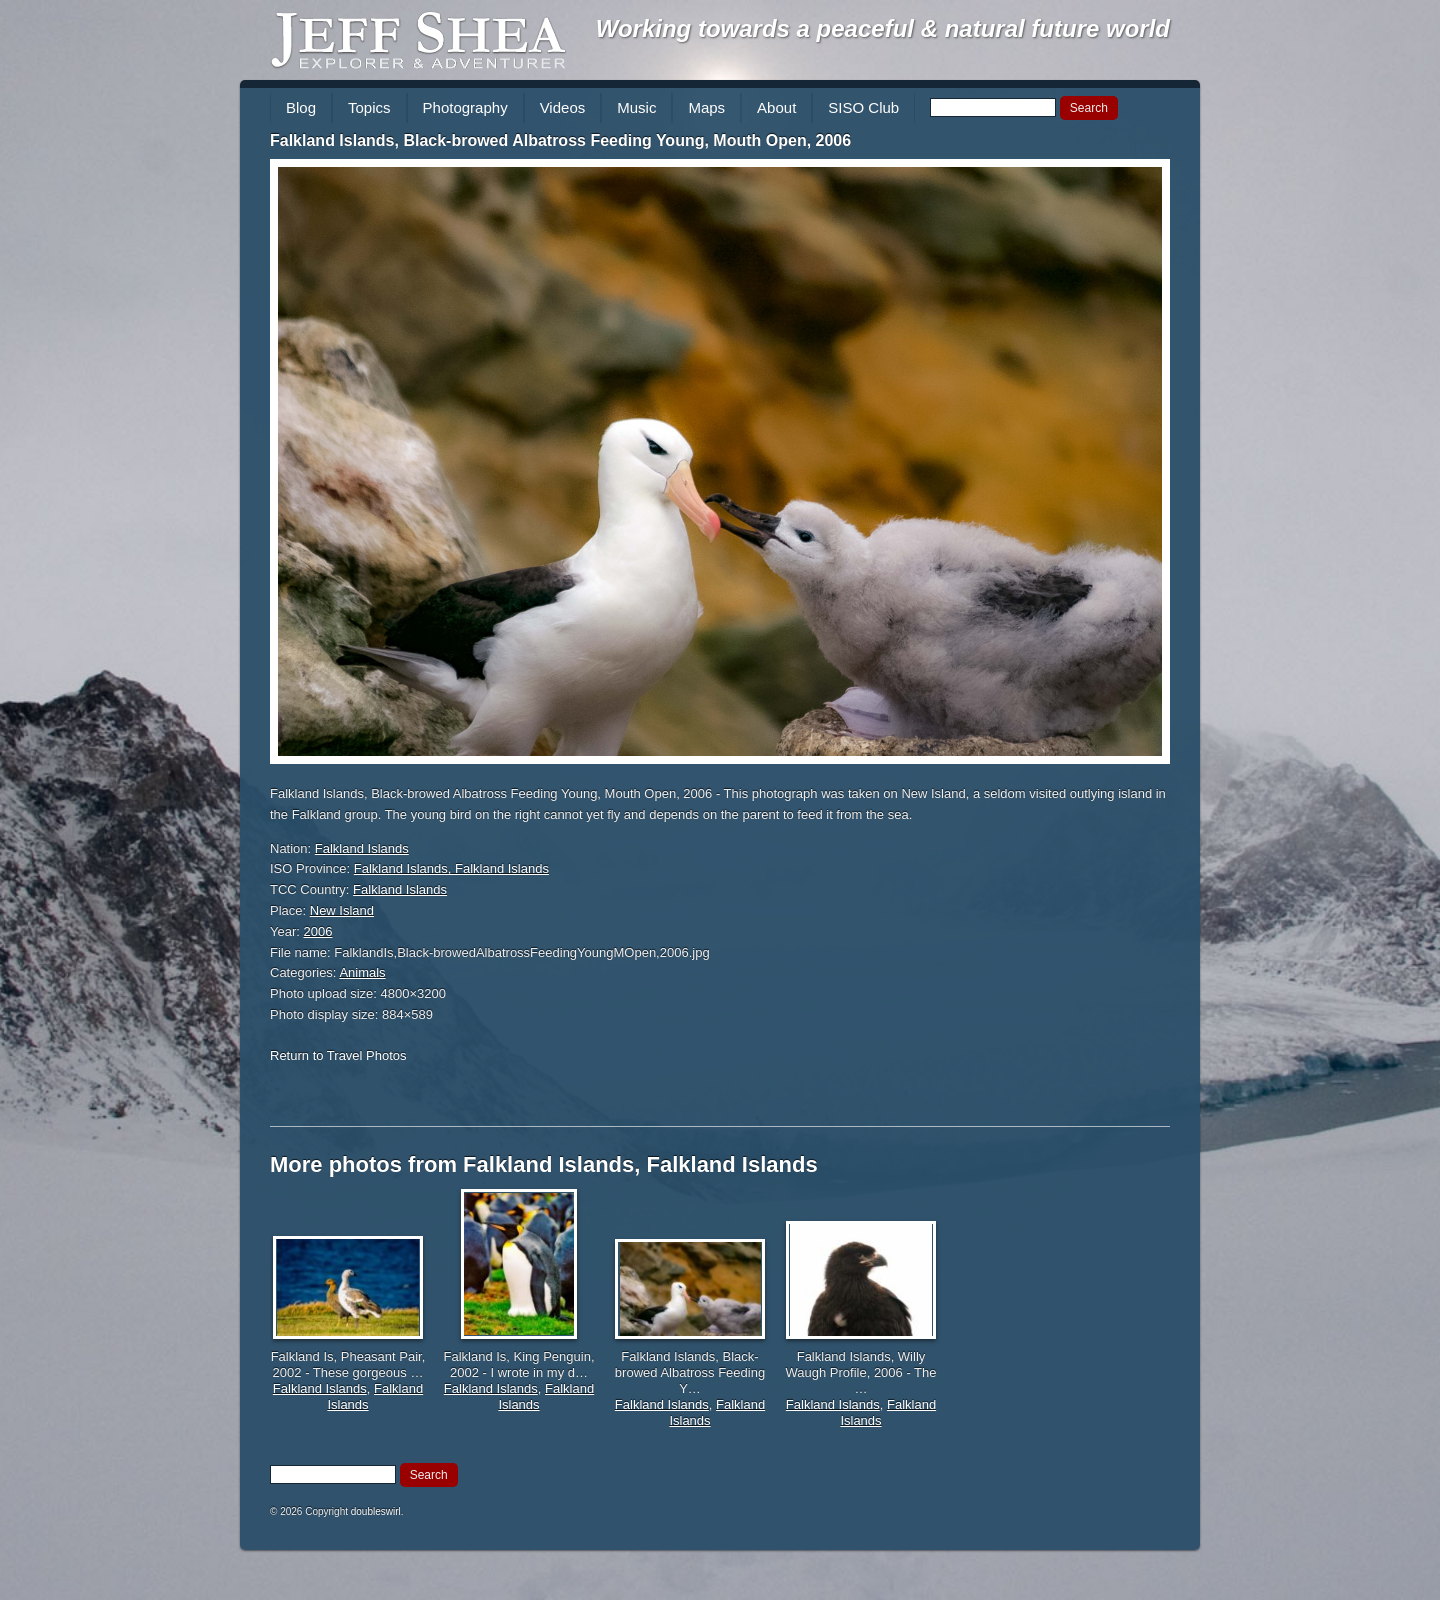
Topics (369, 107)
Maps (706, 107)
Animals (362, 972)
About (776, 107)
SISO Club (863, 107)
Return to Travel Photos (338, 1055)
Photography (465, 107)
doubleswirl (376, 1511)
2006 (318, 931)
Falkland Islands (362, 848)
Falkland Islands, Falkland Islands (451, 868)
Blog (301, 107)
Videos (563, 107)
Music (636, 107)
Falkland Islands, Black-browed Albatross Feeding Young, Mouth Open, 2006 (560, 140)
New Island (342, 910)
